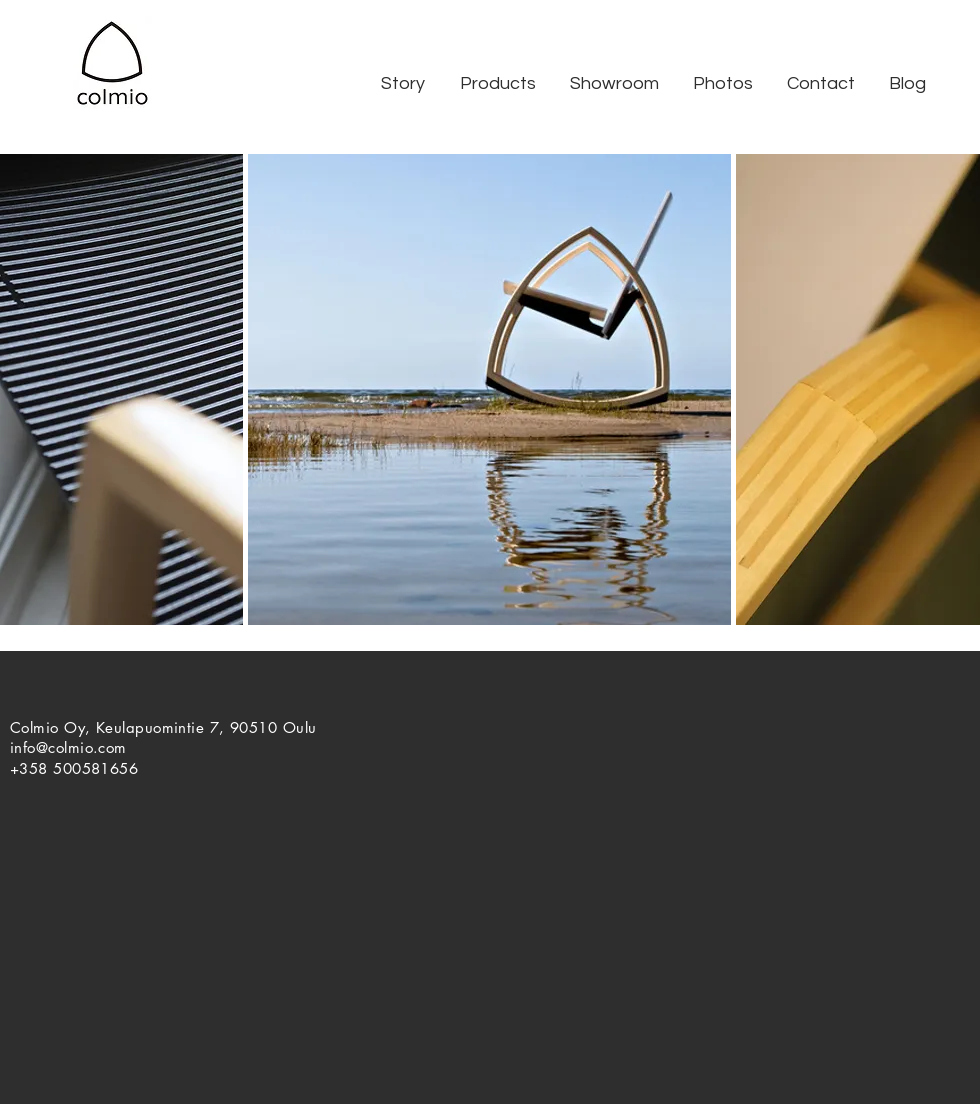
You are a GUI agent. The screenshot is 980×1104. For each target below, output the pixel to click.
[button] (402, 84)
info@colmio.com (68, 747)
